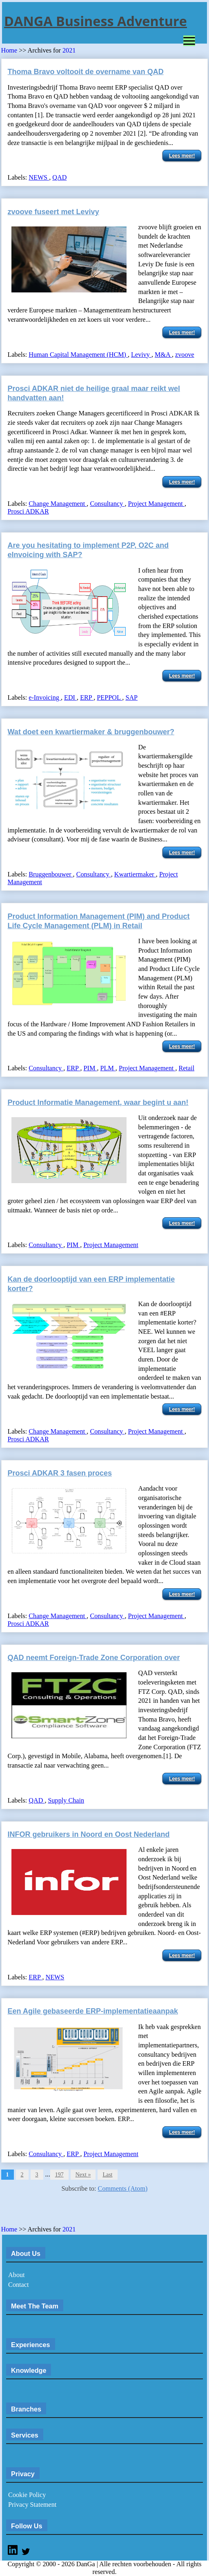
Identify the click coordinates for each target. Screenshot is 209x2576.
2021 (69, 50)
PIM (90, 1068)
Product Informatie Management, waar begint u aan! (98, 1102)
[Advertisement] (96, 2211)
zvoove (184, 354)
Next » (83, 2175)
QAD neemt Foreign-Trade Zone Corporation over (94, 1658)
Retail (186, 1068)
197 (59, 2175)
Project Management (156, 503)
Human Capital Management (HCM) (78, 354)
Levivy (141, 354)
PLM (108, 1068)
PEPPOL (109, 697)
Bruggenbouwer (51, 874)
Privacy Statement (32, 2504)
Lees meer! (182, 155)
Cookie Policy (27, 2495)
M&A (163, 354)
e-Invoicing (45, 697)
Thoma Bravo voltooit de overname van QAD (86, 72)
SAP (131, 697)
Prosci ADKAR (28, 511)
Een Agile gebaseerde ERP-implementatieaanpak (93, 2011)
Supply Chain (66, 1800)
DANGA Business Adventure (95, 21)
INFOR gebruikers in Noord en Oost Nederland (89, 1834)
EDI (70, 697)
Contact (18, 2284)
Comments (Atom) (123, 2188)
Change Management (58, 503)
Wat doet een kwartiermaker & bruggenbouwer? (91, 732)
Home (9, 50)
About (16, 2275)
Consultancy (107, 503)
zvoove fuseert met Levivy (53, 212)
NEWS (39, 177)
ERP (86, 697)
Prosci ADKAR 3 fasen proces (60, 1473)
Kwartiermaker (135, 874)
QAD (59, 177)
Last (107, 2175)
